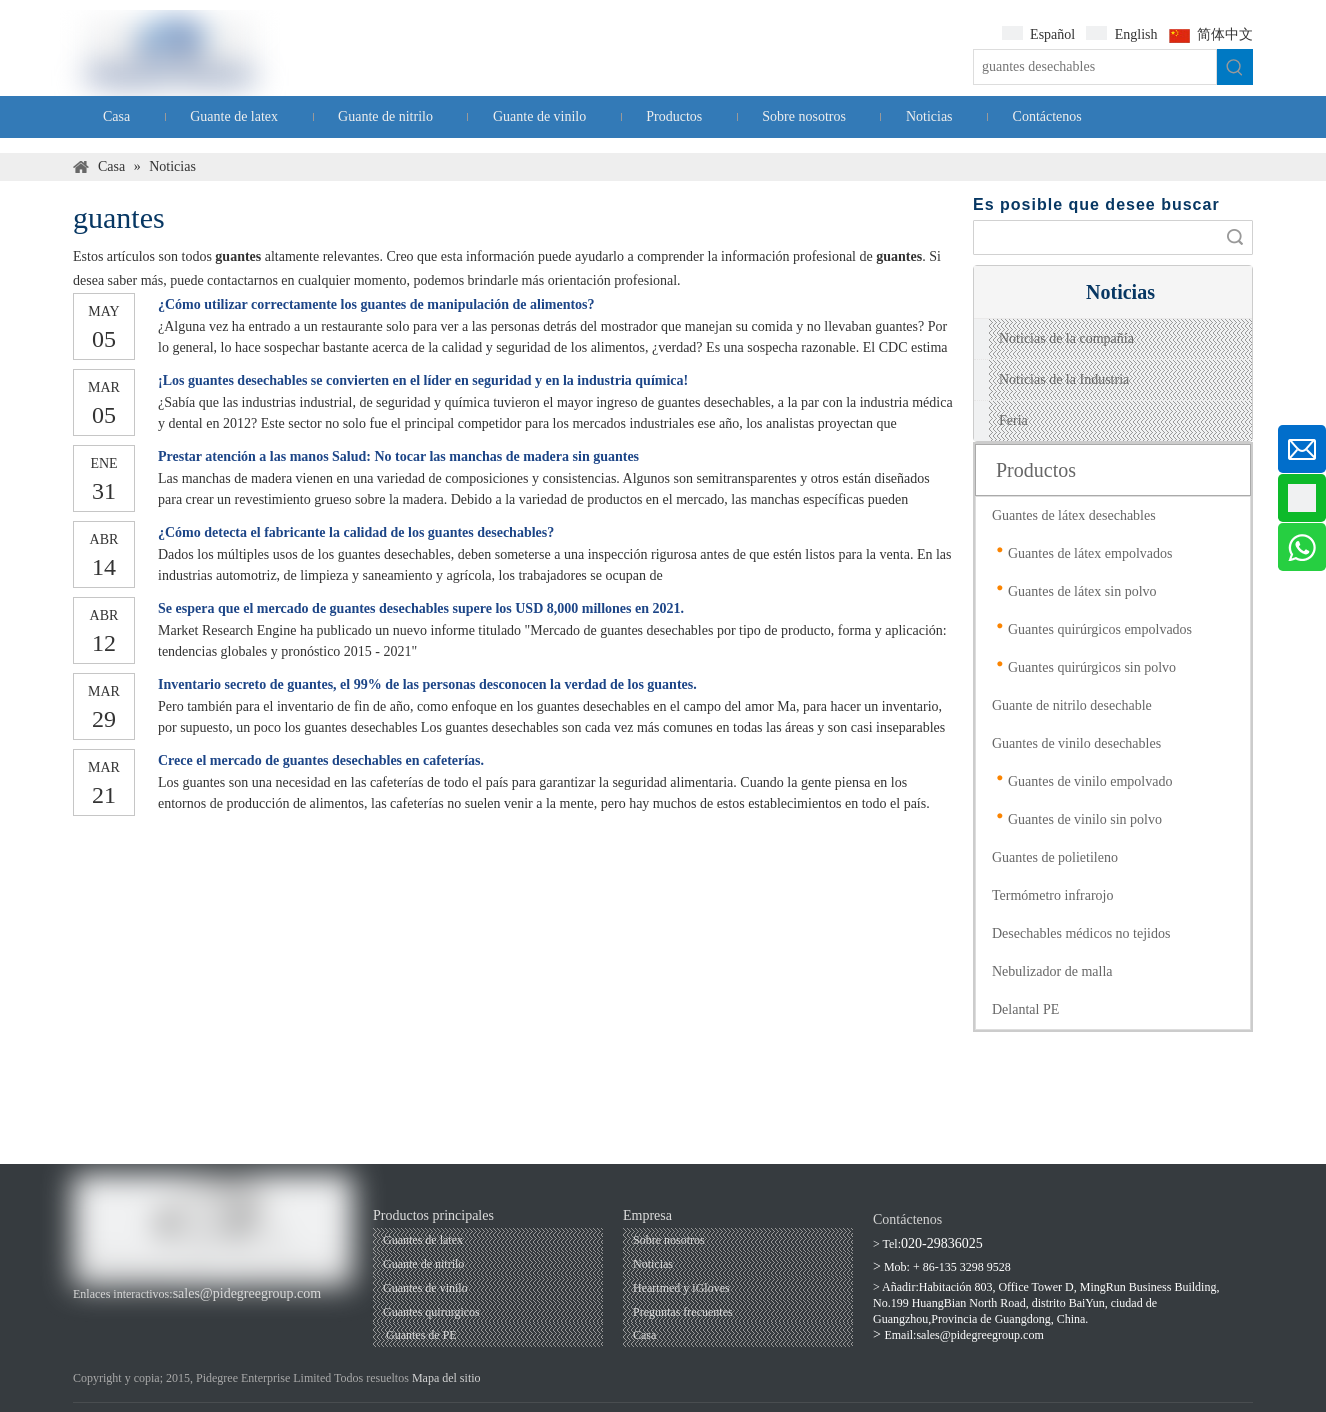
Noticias (653, 1264)
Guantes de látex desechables (1074, 515)
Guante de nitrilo (423, 1264)
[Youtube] (119, 1314)
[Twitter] (186, 1314)
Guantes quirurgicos (431, 1312)
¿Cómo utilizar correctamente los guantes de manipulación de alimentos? (376, 304)
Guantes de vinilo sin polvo (1085, 819)
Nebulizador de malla (1052, 971)
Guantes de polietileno (1055, 857)
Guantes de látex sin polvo (1082, 591)
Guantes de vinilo (425, 1288)
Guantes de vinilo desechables (1076, 743)
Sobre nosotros (669, 1240)
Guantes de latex (423, 1240)
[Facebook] (85, 1314)
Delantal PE (1025, 1009)
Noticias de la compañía (1066, 338)
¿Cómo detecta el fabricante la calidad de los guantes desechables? (356, 532)
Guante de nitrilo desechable (1072, 705)
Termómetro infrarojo (1052, 895)
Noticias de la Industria (1064, 379)
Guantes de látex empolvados (1090, 553)
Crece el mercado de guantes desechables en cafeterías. (321, 760)
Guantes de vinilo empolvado (1090, 781)
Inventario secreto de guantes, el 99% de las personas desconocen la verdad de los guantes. (427, 684)
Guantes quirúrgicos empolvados (1100, 629)
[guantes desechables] (1095, 67)
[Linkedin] (152, 1314)
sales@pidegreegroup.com (247, 1293)
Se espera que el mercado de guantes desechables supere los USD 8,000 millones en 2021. (421, 608)
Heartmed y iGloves (681, 1288)
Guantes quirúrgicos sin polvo (1092, 667)
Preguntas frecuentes (683, 1312)
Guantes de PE (420, 1335)
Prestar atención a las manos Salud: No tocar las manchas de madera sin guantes (398, 456)
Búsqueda (1235, 237)
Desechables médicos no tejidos (1081, 933)
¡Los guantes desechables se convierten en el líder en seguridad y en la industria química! (423, 380)
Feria (1013, 420)
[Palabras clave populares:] (1235, 67)
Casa (644, 1335)
